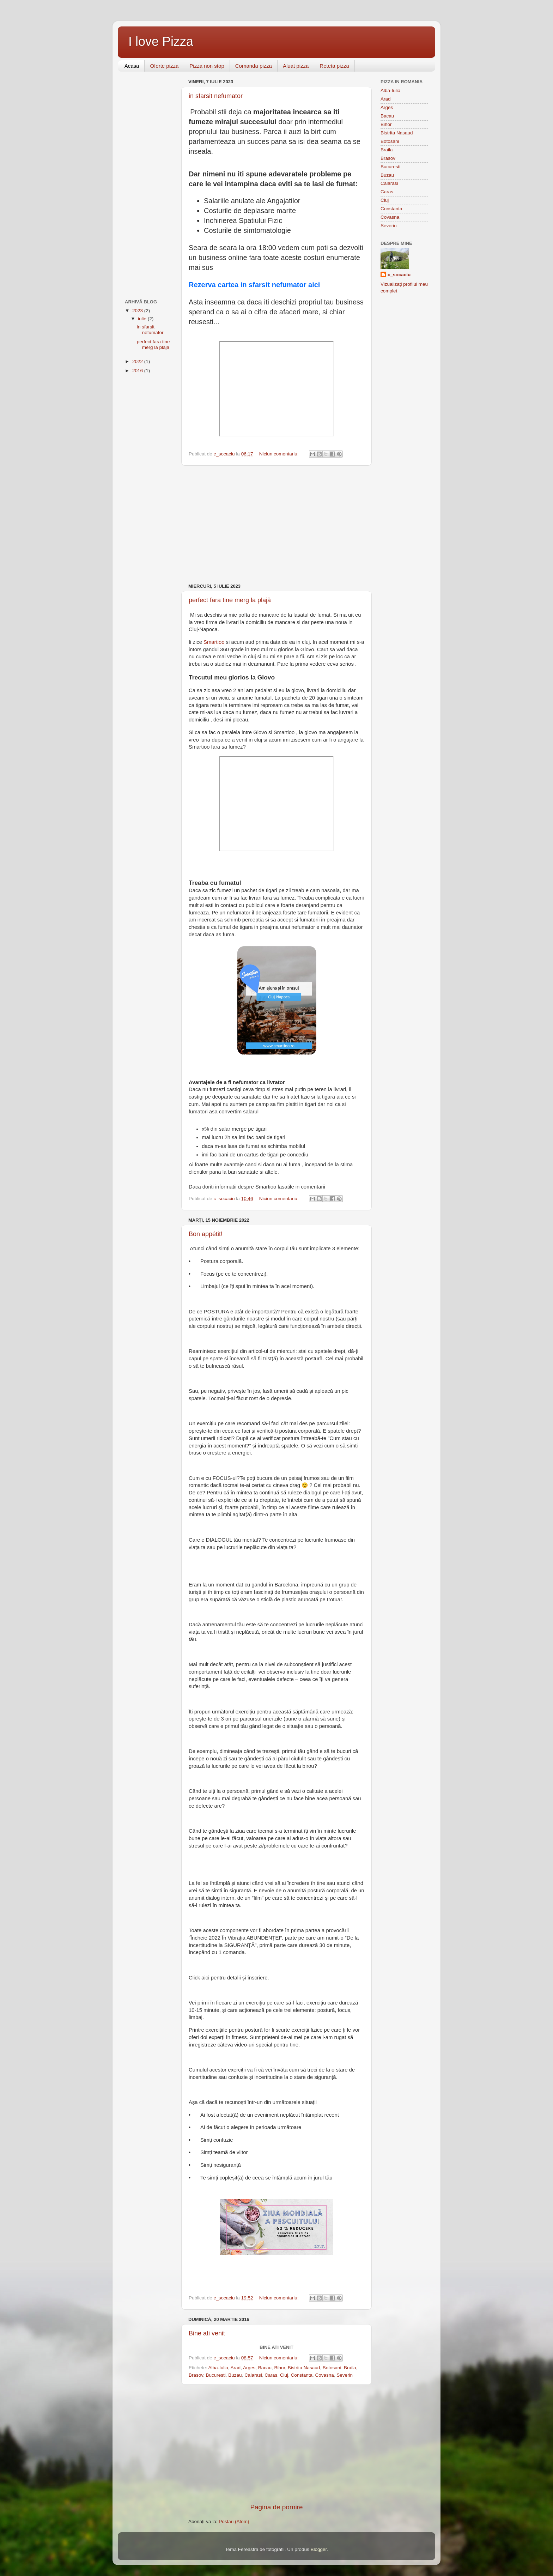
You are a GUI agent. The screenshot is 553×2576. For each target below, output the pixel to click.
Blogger (318, 2549)
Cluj (284, 2375)
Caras (271, 2375)
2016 (138, 370)
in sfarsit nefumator (216, 95)
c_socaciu (399, 274)
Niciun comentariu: (279, 453)
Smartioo (213, 642)
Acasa (131, 66)
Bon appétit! (206, 1234)
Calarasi (253, 2375)
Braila (350, 2367)
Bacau (265, 2367)
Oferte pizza (164, 66)
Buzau (235, 2375)
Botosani (332, 2367)
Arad (236, 2367)
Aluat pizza (296, 66)
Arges (249, 2367)
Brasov (196, 2375)
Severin (344, 2375)
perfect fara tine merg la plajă (230, 600)
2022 (138, 361)
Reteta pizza (334, 66)
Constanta (301, 2375)
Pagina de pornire (276, 2507)
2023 (138, 310)
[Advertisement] (276, 524)
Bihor (279, 2367)
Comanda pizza (253, 66)
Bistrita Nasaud (304, 2367)
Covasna (324, 2375)
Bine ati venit (207, 2333)
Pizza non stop (206, 66)
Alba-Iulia (218, 2367)
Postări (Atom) (234, 2521)
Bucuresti (216, 2375)
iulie (143, 318)
